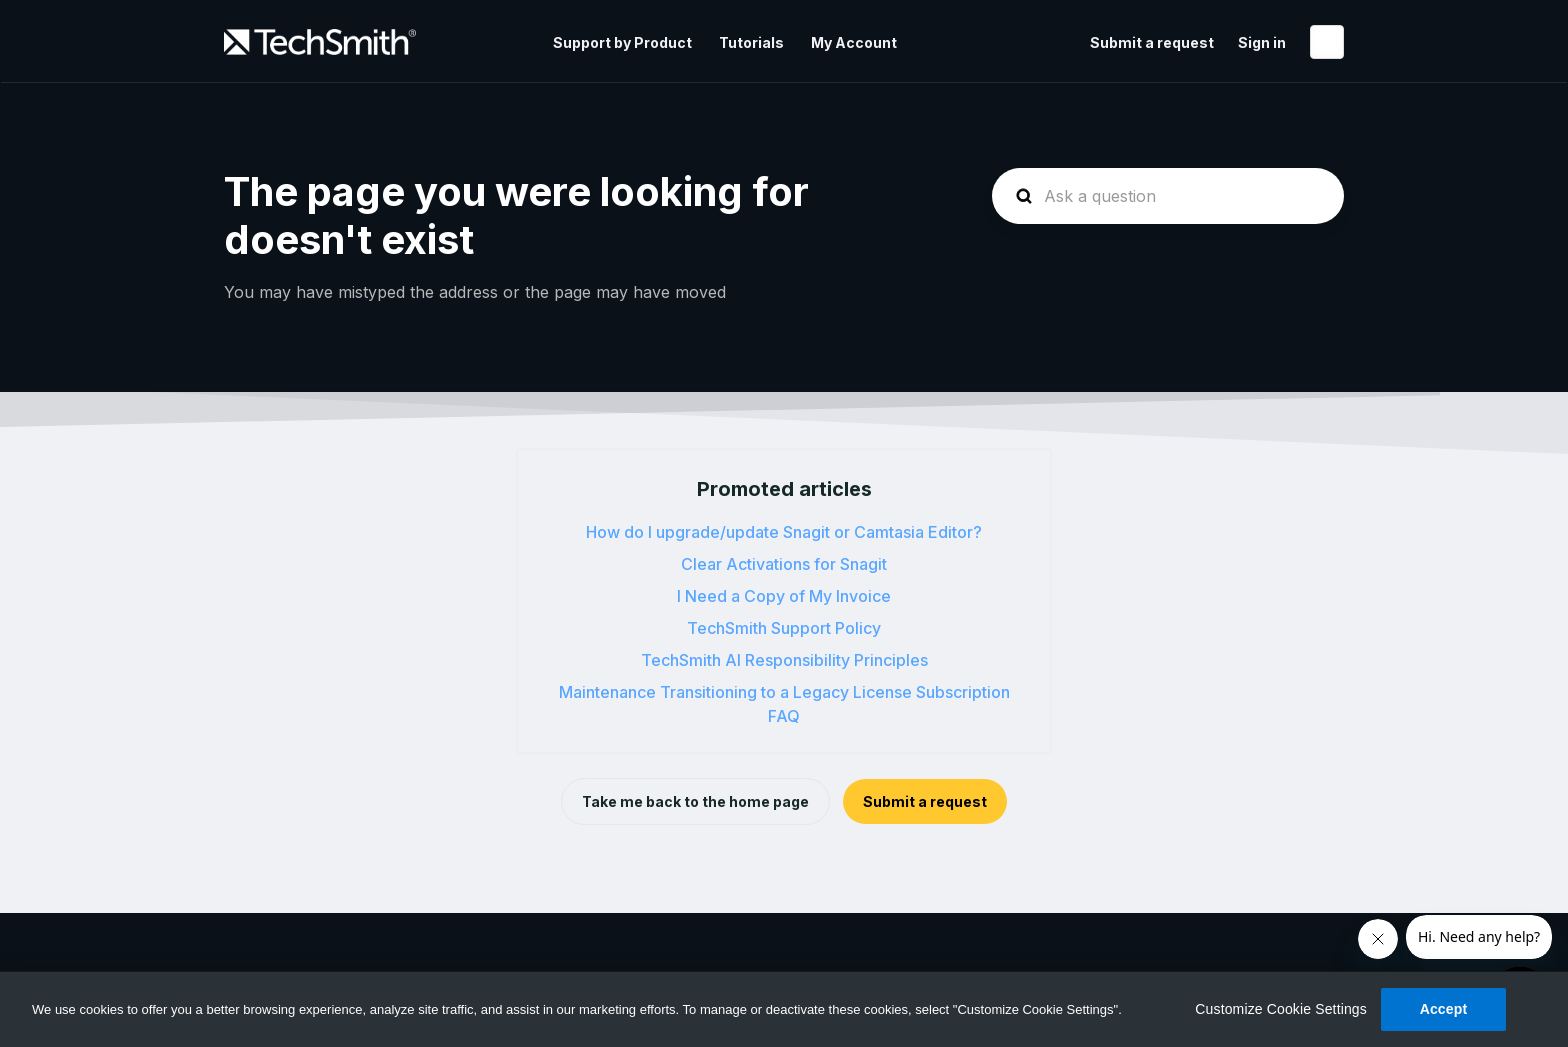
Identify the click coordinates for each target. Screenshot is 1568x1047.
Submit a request (1152, 42)
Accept (1444, 1009)
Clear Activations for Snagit (784, 564)
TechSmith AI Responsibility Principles (784, 660)
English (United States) (1327, 42)
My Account (854, 42)
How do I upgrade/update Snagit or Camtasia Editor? (784, 532)
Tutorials (751, 42)
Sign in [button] (1262, 42)
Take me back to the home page (695, 801)
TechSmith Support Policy (784, 628)
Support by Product (622, 42)
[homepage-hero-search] (1168, 196)
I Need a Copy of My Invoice (784, 596)
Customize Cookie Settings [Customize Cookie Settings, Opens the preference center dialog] (1281, 1009)
